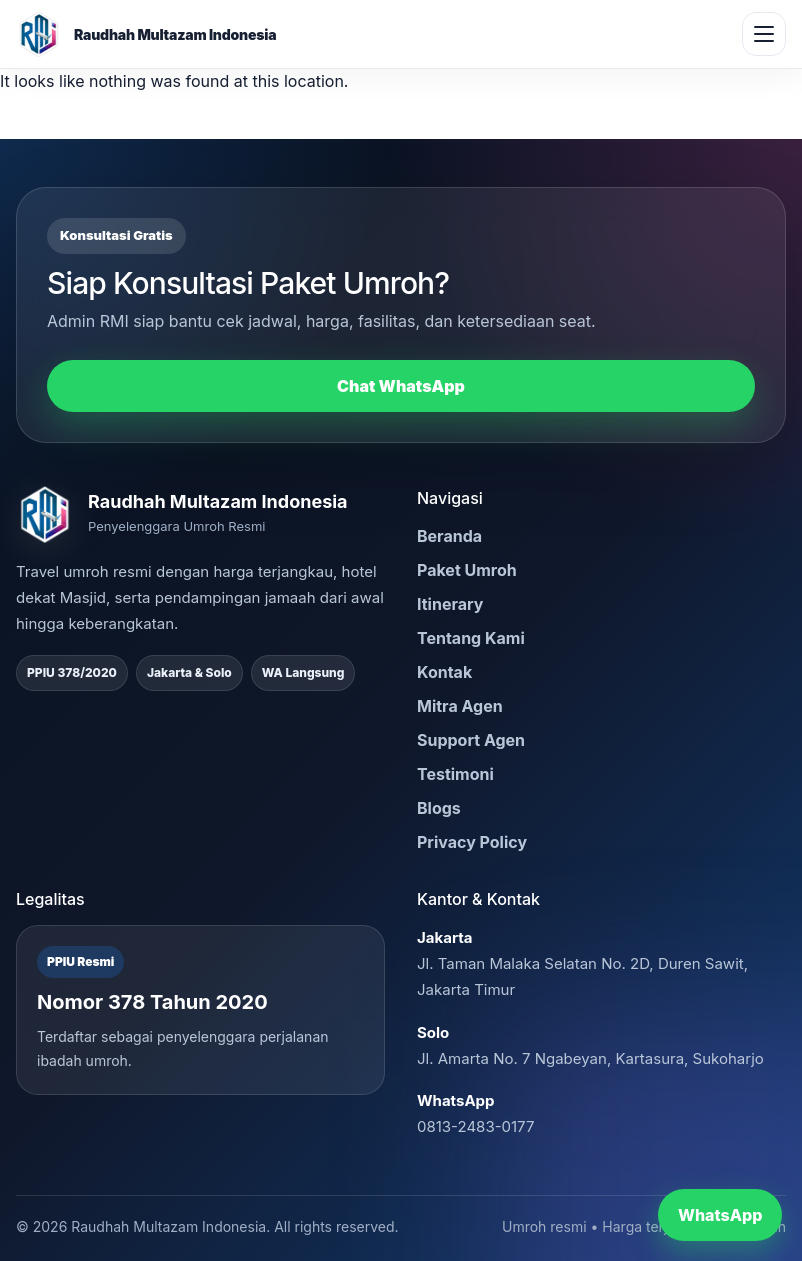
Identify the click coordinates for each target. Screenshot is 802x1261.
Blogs (439, 808)
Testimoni (455, 774)
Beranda (449, 536)
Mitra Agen (460, 706)
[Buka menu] (764, 34)
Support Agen (471, 740)
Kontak (444, 672)
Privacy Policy (472, 842)
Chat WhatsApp (401, 386)
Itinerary (450, 604)
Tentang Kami (471, 638)
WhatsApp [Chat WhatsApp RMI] (720, 1215)
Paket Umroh (467, 570)
